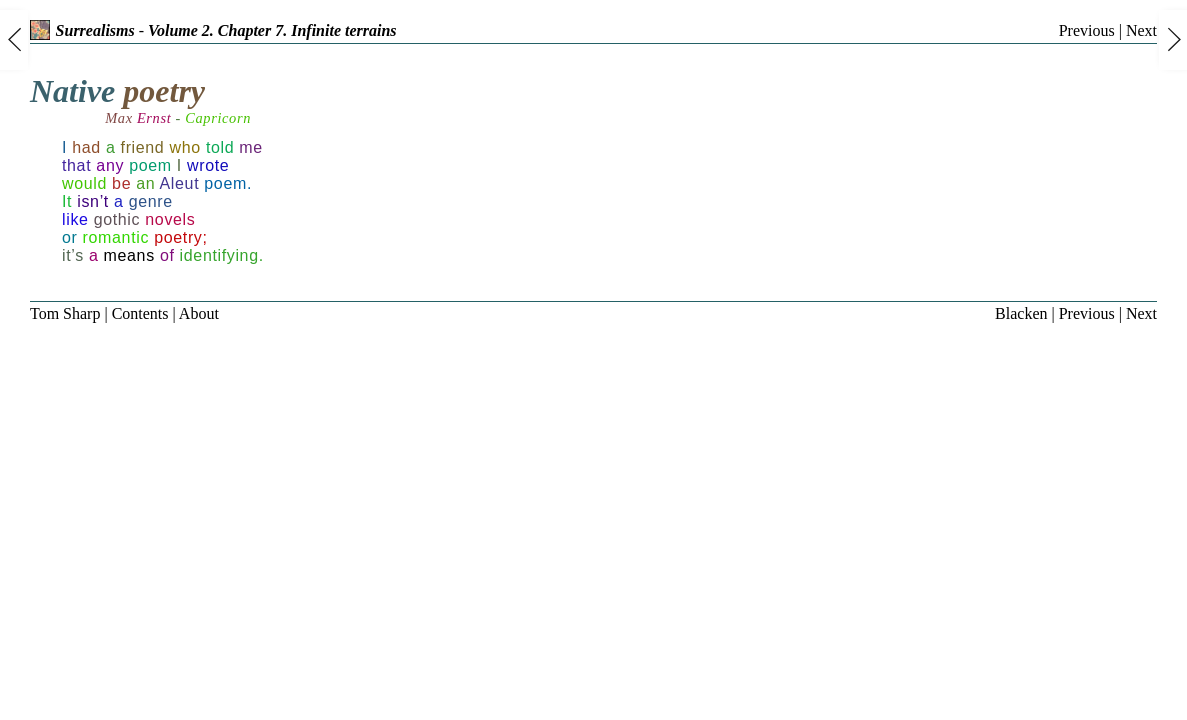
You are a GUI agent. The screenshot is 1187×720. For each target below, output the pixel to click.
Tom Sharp (65, 313)
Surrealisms (82, 30)
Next (1141, 30)
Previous (1087, 30)
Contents (140, 313)
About (199, 313)
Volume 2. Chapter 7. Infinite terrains (272, 30)
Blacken (1021, 313)
